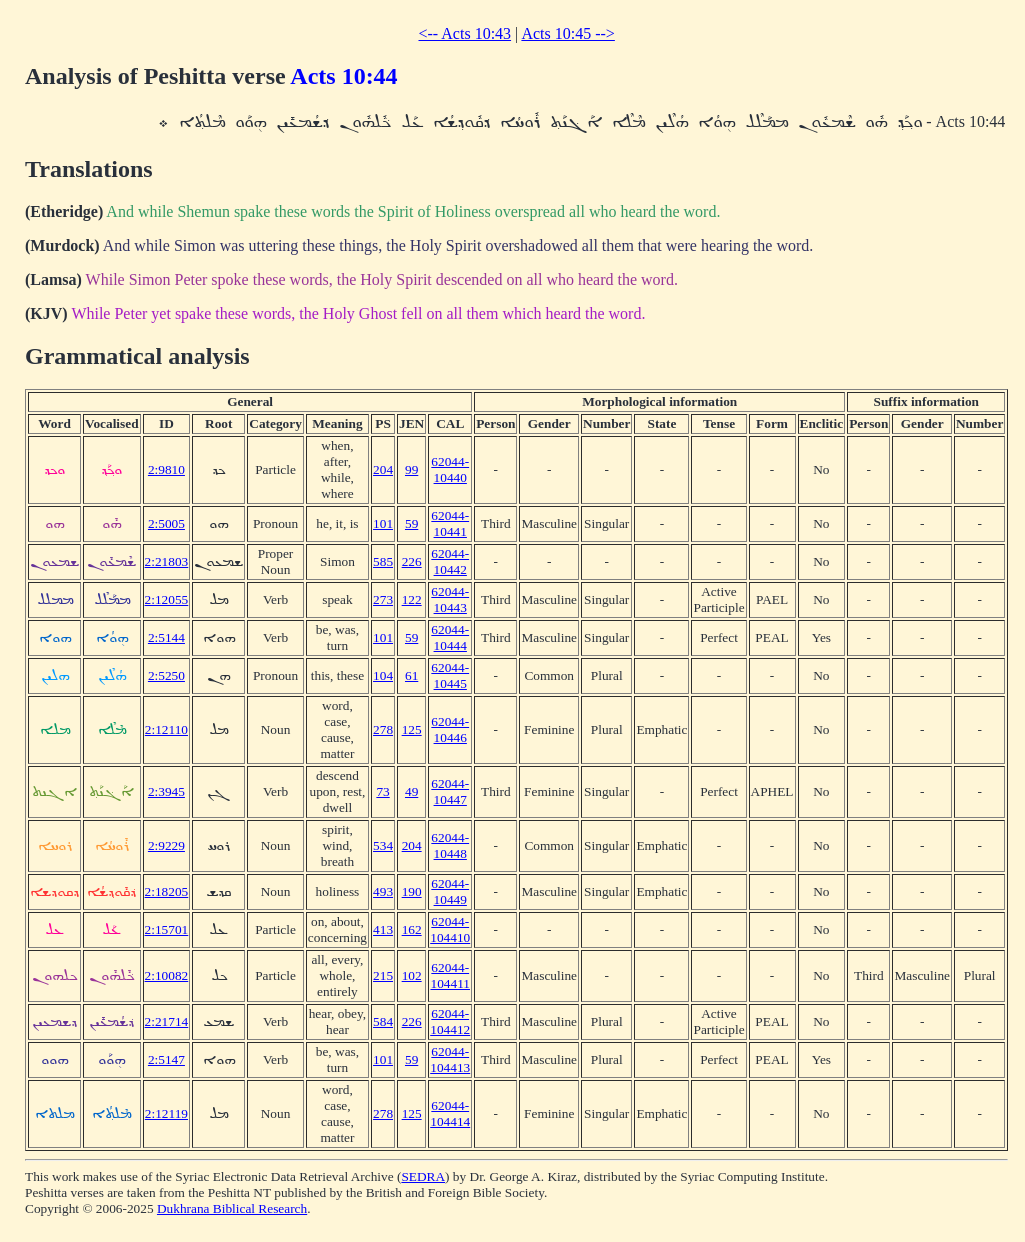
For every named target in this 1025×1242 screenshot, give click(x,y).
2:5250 (166, 675)
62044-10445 (450, 675)
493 (383, 891)
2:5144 (166, 637)
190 (412, 891)
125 (412, 729)
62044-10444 (450, 637)
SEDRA (423, 1176)
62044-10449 (450, 891)
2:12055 (167, 599)
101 (383, 523)
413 (383, 929)
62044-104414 (450, 1113)
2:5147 (166, 1059)
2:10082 (167, 975)
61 (411, 675)
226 (412, 561)
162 (412, 929)
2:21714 (167, 1021)
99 (411, 469)
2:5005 (166, 523)
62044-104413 (450, 1059)
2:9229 (166, 845)
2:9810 (166, 469)
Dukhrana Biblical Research (232, 1208)
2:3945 (166, 791)
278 (383, 729)
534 (383, 845)
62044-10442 (450, 561)
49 (411, 791)
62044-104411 (450, 975)
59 (411, 523)
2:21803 (167, 561)
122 (412, 599)
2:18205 (167, 891)
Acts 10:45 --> (567, 33)
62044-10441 (450, 523)
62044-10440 (450, 469)
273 (383, 599)
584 (383, 1021)
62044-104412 (450, 1021)
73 (382, 791)
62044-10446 (450, 729)
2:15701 (167, 929)
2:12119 (166, 1113)
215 (383, 975)
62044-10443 (450, 599)
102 (412, 975)
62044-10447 (450, 791)
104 (383, 675)
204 (383, 469)
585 (383, 561)
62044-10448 (450, 845)
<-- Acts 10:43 (465, 33)
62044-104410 (450, 929)
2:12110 (166, 729)
